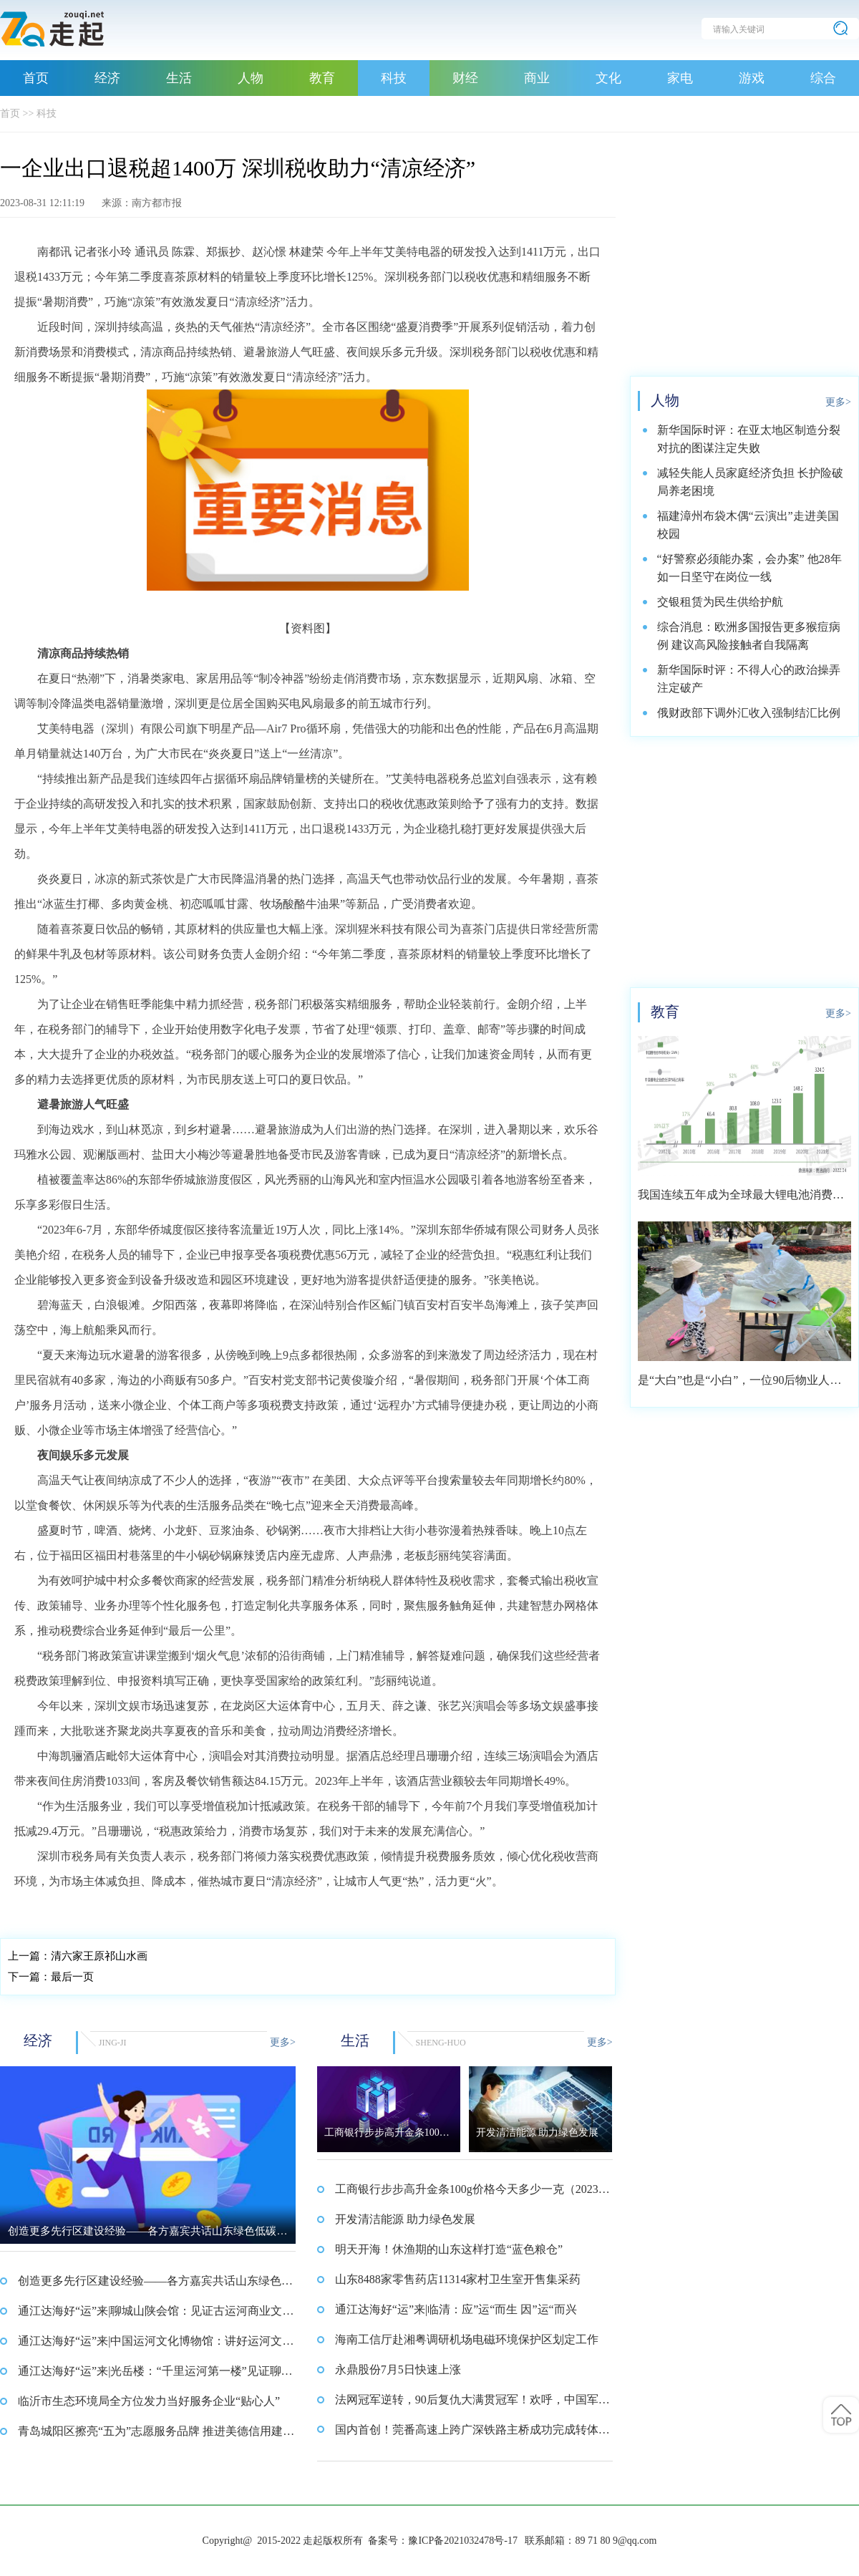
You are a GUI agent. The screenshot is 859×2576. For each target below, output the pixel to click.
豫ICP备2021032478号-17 (462, 2540)
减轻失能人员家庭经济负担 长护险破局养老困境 (750, 482)
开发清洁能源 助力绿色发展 (405, 2219)
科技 (394, 78)
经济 (107, 78)
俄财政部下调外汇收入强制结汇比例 (748, 713)
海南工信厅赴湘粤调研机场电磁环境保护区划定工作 (466, 2339)
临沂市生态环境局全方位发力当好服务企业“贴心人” (149, 2401)
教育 (322, 78)
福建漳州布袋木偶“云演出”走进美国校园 (748, 525)
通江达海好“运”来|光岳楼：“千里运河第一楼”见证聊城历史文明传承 (155, 2375)
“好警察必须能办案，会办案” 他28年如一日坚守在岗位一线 (749, 568)
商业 (537, 78)
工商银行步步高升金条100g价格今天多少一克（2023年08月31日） (472, 2193)
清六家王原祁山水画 (77, 1956)
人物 (250, 78)
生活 (179, 78)
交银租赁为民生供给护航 (720, 602)
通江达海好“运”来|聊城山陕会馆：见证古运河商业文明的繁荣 (155, 2315)
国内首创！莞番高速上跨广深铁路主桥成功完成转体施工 (472, 2434)
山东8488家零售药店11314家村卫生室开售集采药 (458, 2279)
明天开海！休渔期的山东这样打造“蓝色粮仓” (449, 2249)
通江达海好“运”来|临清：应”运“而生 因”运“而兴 (456, 2309)
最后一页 (51, 1976)
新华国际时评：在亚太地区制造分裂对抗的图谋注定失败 (748, 439)
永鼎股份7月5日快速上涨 (398, 2369)
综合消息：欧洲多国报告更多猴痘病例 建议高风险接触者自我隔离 (748, 636)
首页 (36, 78)
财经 (465, 78)
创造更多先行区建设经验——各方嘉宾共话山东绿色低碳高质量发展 (155, 2285)
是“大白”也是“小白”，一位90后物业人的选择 (739, 1385)
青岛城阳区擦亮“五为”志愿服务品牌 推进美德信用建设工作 (156, 2435)
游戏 (752, 78)
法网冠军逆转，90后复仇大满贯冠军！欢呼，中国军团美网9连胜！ (472, 2404)
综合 (823, 78)
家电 (680, 78)
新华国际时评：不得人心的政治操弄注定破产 (748, 679)
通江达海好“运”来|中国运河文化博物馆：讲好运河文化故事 (155, 2345)
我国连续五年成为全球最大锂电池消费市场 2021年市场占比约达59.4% (741, 1199)
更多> (283, 2042)
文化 (608, 78)
